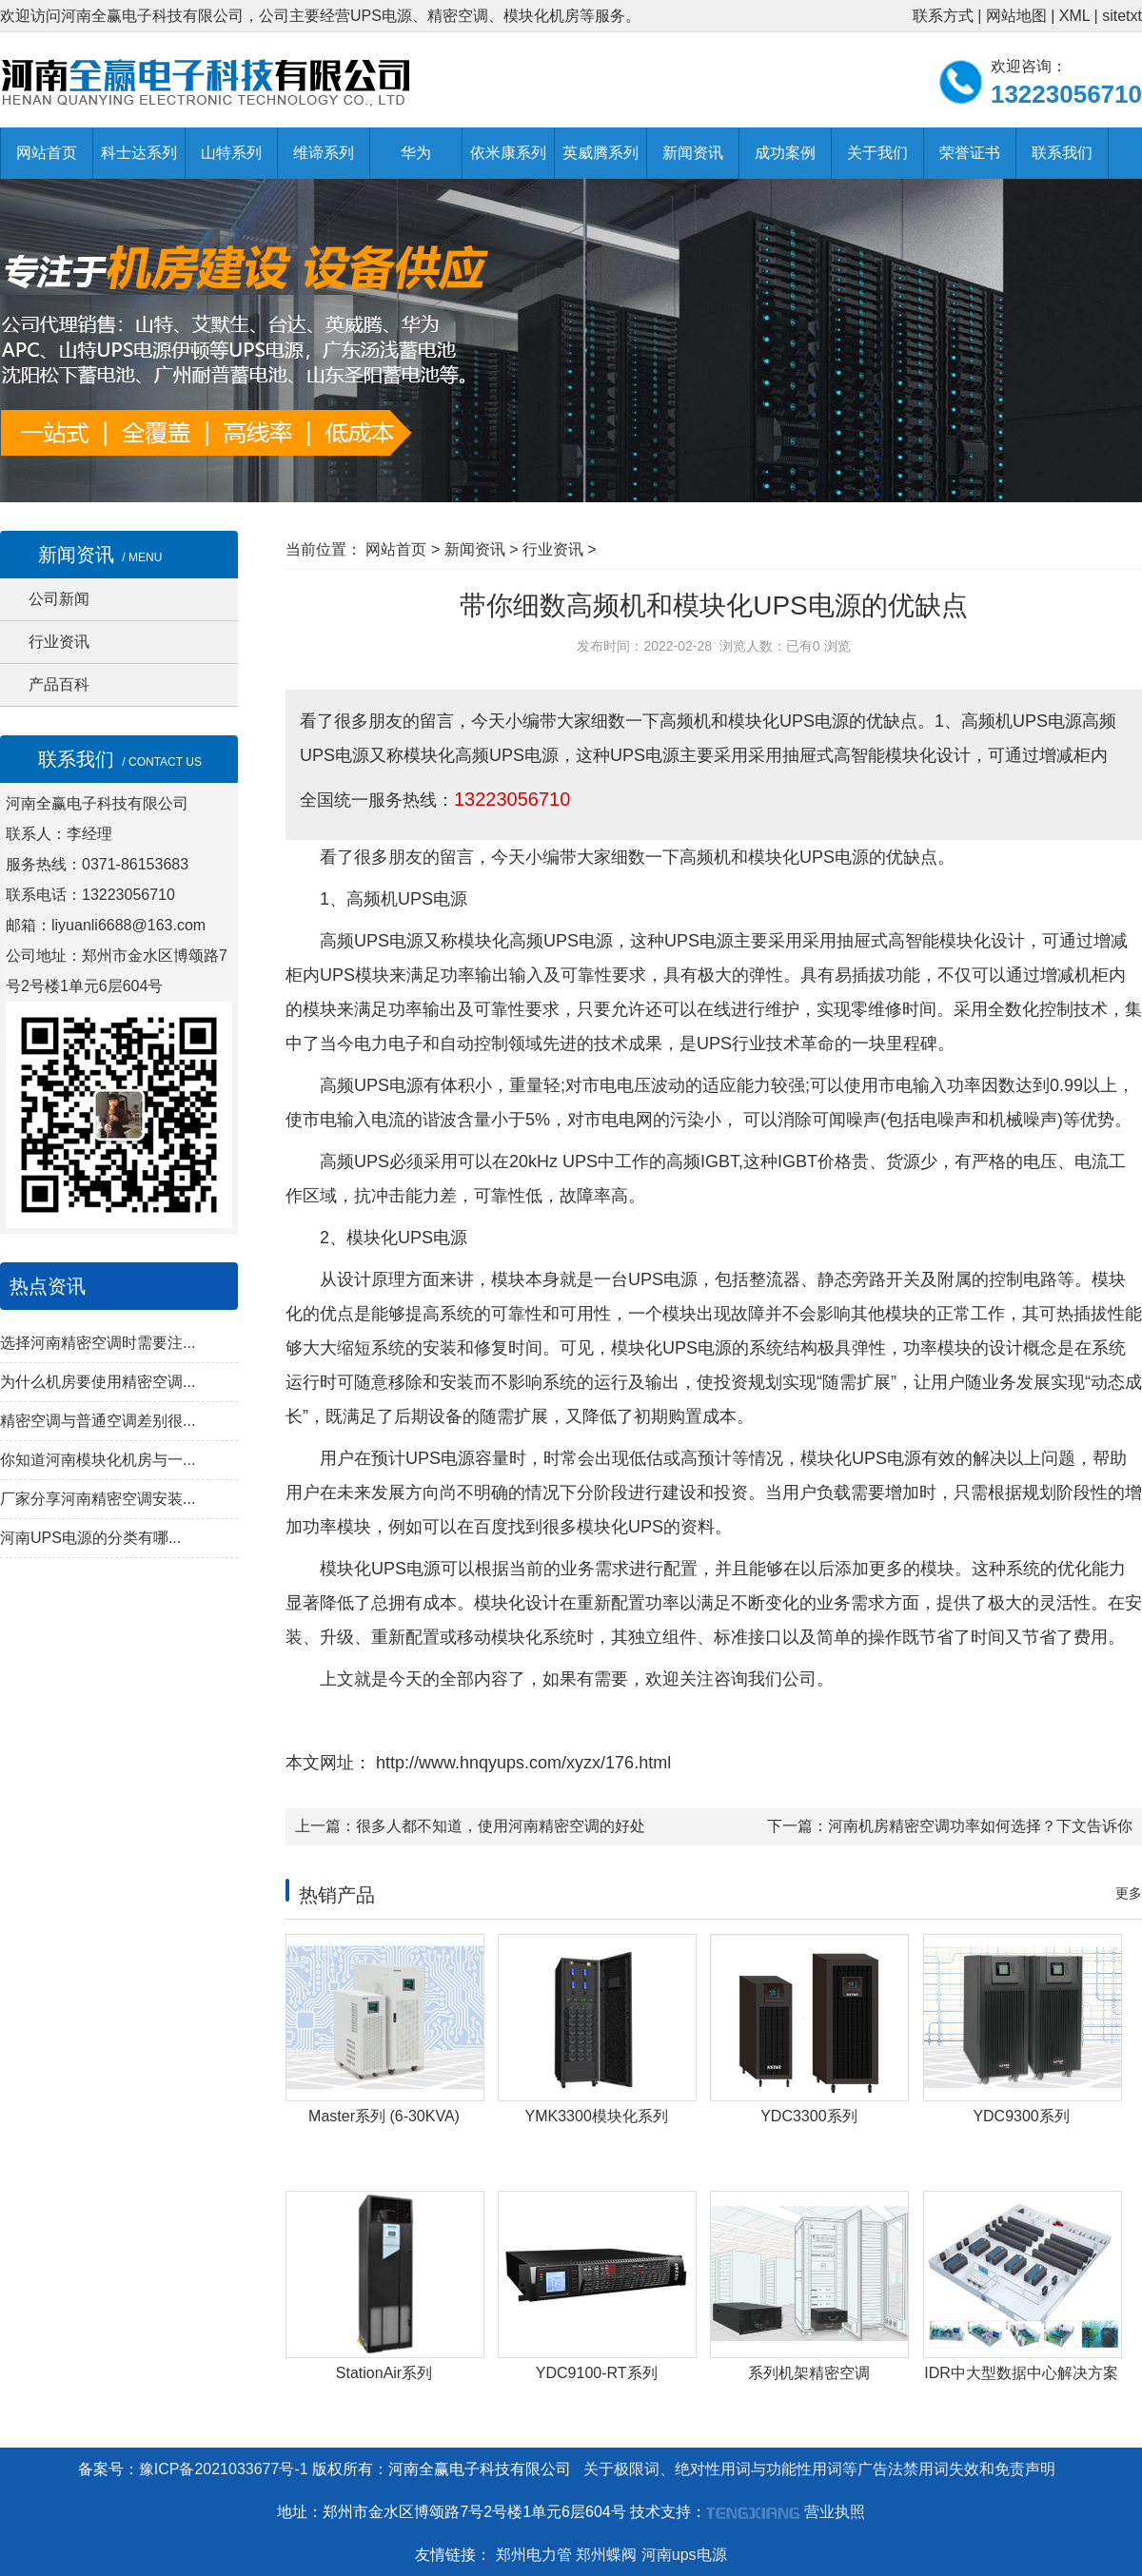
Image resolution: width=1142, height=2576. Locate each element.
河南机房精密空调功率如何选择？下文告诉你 (980, 1826)
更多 (1128, 1893)
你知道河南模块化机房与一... (97, 1460)
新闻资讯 (692, 153)
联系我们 (1062, 153)
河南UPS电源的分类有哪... (90, 1538)
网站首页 (46, 153)
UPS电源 (834, 857)
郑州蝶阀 (606, 2555)
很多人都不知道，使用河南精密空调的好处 (500, 1826)
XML (1074, 16)
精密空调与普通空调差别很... (97, 1421)
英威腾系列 (600, 153)
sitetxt (1122, 16)
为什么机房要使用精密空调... (97, 1382)
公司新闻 (59, 599)
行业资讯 (59, 642)
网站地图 (1016, 16)
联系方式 (943, 16)
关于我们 (877, 153)
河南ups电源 (684, 2555)
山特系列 (231, 153)
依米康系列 (508, 153)
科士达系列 (139, 153)
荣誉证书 (969, 153)
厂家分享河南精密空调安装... (97, 1499)
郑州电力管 (534, 2555)
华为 (416, 153)
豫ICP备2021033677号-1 (223, 2469)
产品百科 (59, 684)
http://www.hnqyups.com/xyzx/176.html (521, 1762)
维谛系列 (323, 153)
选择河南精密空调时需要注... (97, 1343)
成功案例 (785, 153)
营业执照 (834, 2512)
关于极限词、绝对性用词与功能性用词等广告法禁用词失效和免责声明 (819, 2469)
